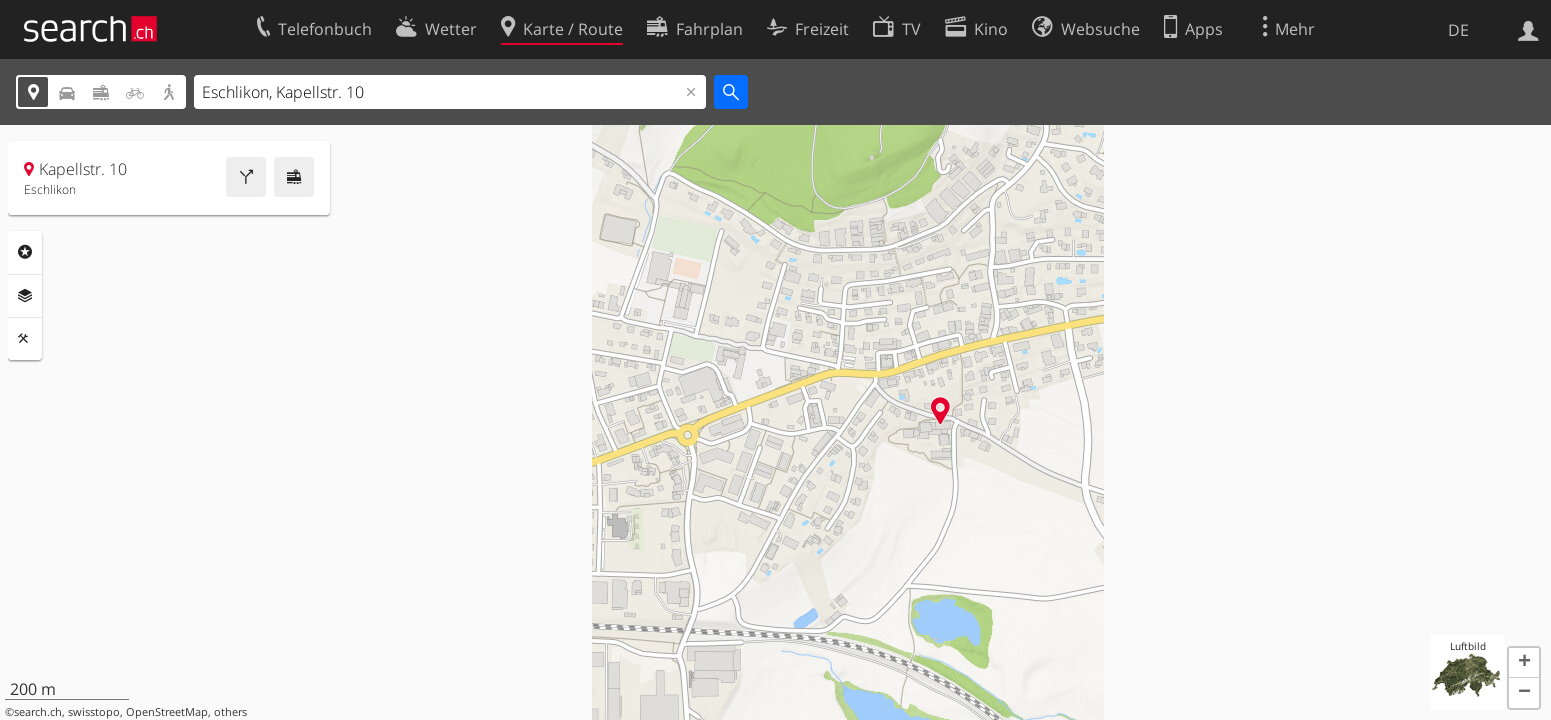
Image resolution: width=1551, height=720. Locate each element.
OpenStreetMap (167, 712)
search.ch (38, 712)
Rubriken (25, 252)
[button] (1524, 663)
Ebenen (25, 296)
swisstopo (94, 712)
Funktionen (25, 339)
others (230, 712)
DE (1458, 30)
